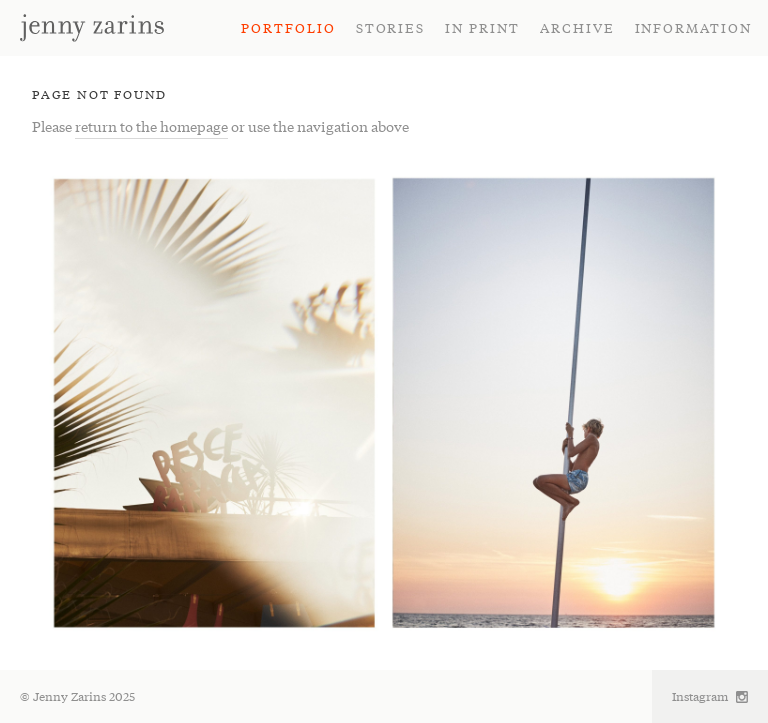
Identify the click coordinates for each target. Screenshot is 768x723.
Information (693, 27)
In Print (482, 27)
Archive (577, 27)
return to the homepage (151, 126)
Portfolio (288, 27)
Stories (391, 27)
